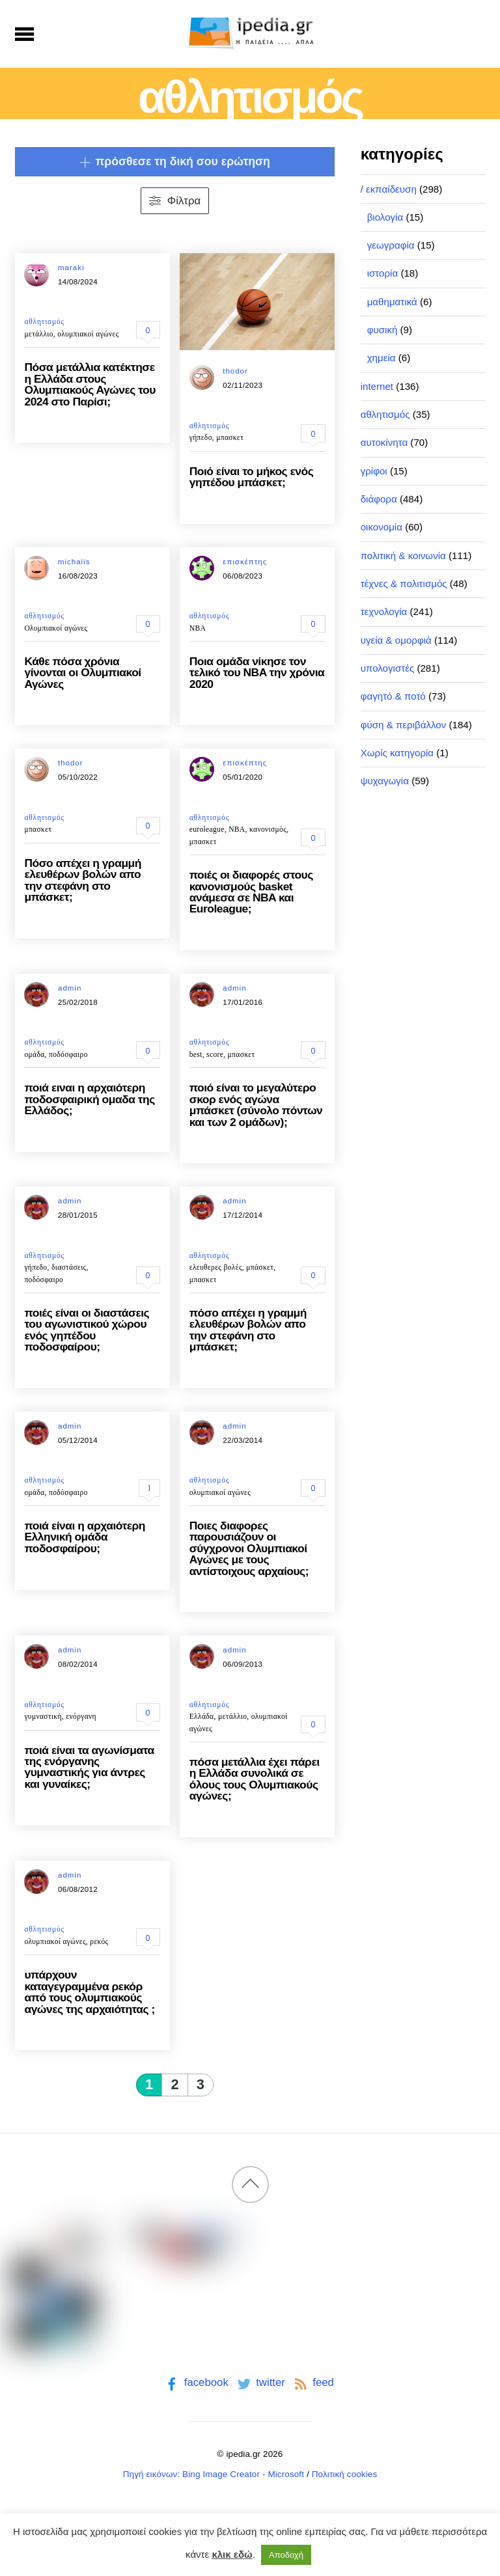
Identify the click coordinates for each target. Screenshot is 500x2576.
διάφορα (379, 498)
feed (313, 2382)
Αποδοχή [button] (286, 2555)
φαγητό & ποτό (393, 696)
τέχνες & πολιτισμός (404, 583)
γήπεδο (200, 437)
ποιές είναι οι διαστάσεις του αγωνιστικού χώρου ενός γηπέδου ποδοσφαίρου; (86, 1329)
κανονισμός (267, 829)
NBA (197, 628)
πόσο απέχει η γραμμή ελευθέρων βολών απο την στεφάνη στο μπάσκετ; (248, 1329)
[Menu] (24, 34)
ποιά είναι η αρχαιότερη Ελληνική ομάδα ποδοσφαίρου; (84, 1537)
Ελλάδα (201, 1716)
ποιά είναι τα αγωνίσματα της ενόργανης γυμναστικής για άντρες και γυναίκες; (89, 1767)
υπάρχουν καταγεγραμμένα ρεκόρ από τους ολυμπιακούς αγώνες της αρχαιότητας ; (89, 1991)
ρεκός (99, 1941)
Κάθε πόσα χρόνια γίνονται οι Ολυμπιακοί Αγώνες (82, 673)
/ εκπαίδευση (389, 189)
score (214, 1054)
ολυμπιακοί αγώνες (87, 334)
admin (69, 988)
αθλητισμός (44, 321)
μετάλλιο (38, 334)
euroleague (207, 829)
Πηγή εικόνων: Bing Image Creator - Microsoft (213, 2474)
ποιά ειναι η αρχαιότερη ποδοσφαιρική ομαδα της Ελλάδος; (89, 1099)
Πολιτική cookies (345, 2474)
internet (377, 386)
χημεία (381, 357)
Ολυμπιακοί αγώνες (55, 628)
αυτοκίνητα (384, 442)
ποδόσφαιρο (68, 1054)
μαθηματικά (392, 301)
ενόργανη (81, 1716)
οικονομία (381, 526)
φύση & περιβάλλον (404, 724)
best (195, 1054)
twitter (260, 2382)
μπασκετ (229, 437)
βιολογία (385, 217)
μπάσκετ (259, 1267)
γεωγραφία (391, 245)
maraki (71, 267)
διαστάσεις (69, 1267)
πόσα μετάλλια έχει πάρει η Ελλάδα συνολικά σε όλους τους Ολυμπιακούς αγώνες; (254, 1778)
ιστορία (382, 273)
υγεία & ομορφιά (396, 640)
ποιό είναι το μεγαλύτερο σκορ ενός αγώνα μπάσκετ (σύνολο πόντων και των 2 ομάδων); (256, 1104)
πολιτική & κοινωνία (403, 555)
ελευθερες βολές (215, 1267)
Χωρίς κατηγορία (397, 752)
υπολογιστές (388, 668)
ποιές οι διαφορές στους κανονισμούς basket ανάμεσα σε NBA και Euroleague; (251, 891)
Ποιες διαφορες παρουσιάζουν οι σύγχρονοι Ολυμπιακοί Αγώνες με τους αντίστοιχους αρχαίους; (249, 1548)
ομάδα (34, 1054)
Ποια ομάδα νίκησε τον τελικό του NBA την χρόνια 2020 (257, 673)
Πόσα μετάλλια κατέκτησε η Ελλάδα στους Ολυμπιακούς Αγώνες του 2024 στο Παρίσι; (89, 384)
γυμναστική (42, 1716)
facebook (196, 2382)
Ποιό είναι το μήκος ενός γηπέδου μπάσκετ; (251, 477)
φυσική (382, 329)
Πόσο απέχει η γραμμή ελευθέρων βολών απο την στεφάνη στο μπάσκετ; (82, 879)
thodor (235, 371)
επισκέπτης (245, 562)
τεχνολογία (384, 611)
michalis (74, 562)
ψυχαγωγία (385, 780)
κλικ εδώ (232, 2554)
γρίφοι (374, 470)
